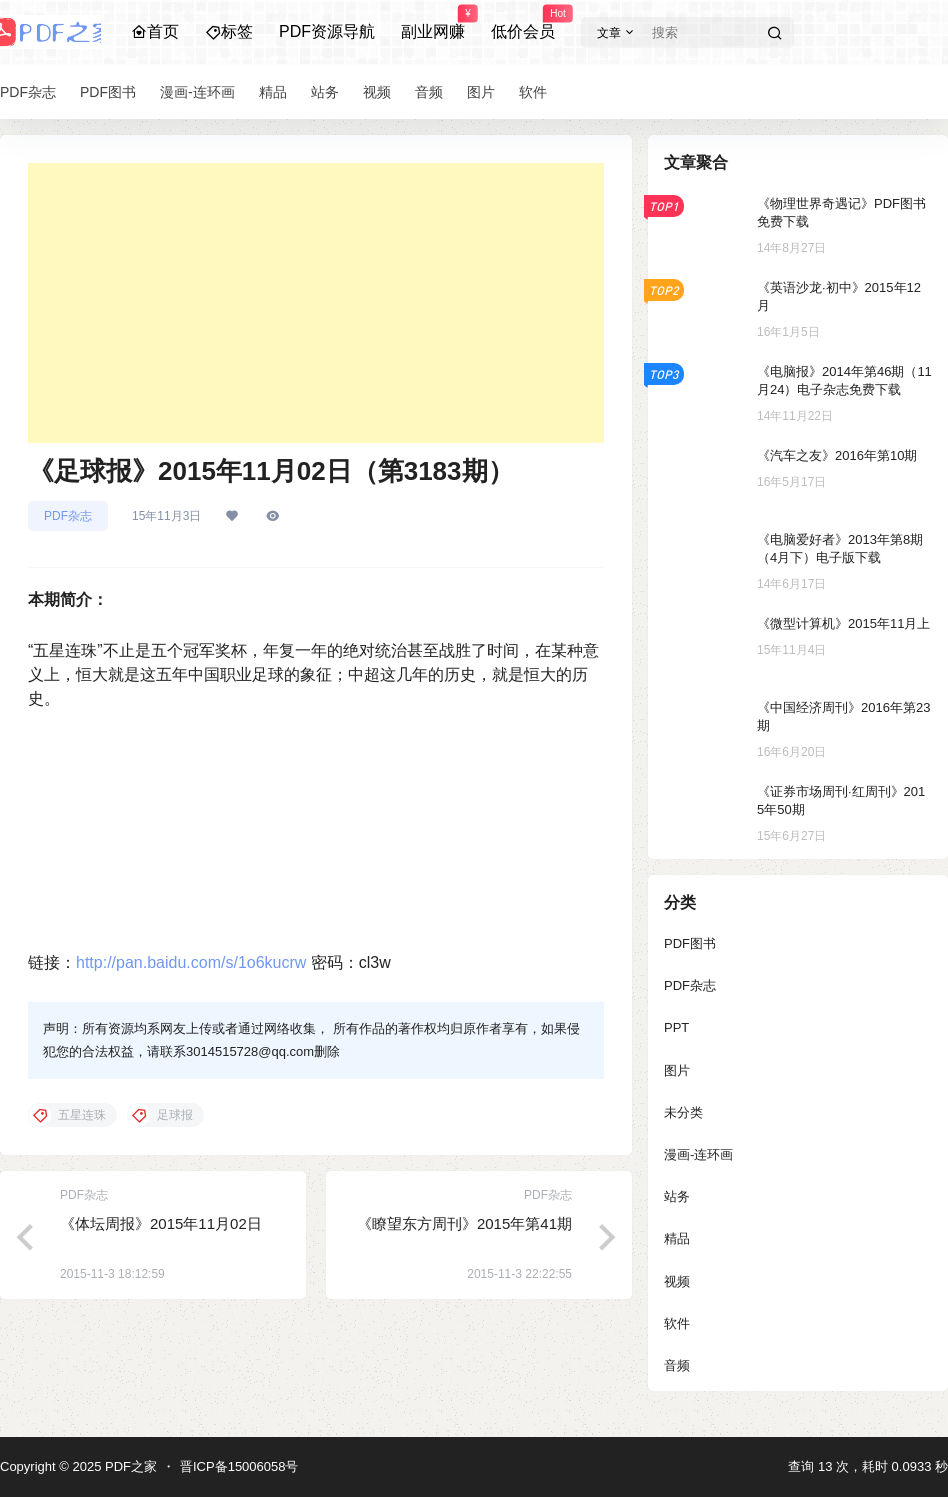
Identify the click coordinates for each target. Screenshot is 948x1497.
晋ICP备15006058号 (239, 1466)
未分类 (683, 1112)
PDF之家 (129, 1466)
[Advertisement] (316, 303)
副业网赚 (433, 23)
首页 (155, 31)
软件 (677, 1323)
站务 (677, 1196)
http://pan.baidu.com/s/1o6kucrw (191, 962)
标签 (229, 31)
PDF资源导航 (327, 31)
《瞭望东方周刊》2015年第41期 (464, 1223)
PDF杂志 (68, 516)
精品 (677, 1238)
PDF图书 (690, 943)
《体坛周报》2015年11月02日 (161, 1223)
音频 (677, 1365)
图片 (677, 1070)
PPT (676, 1027)
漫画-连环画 (698, 1154)
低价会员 (523, 23)
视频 (677, 1281)
